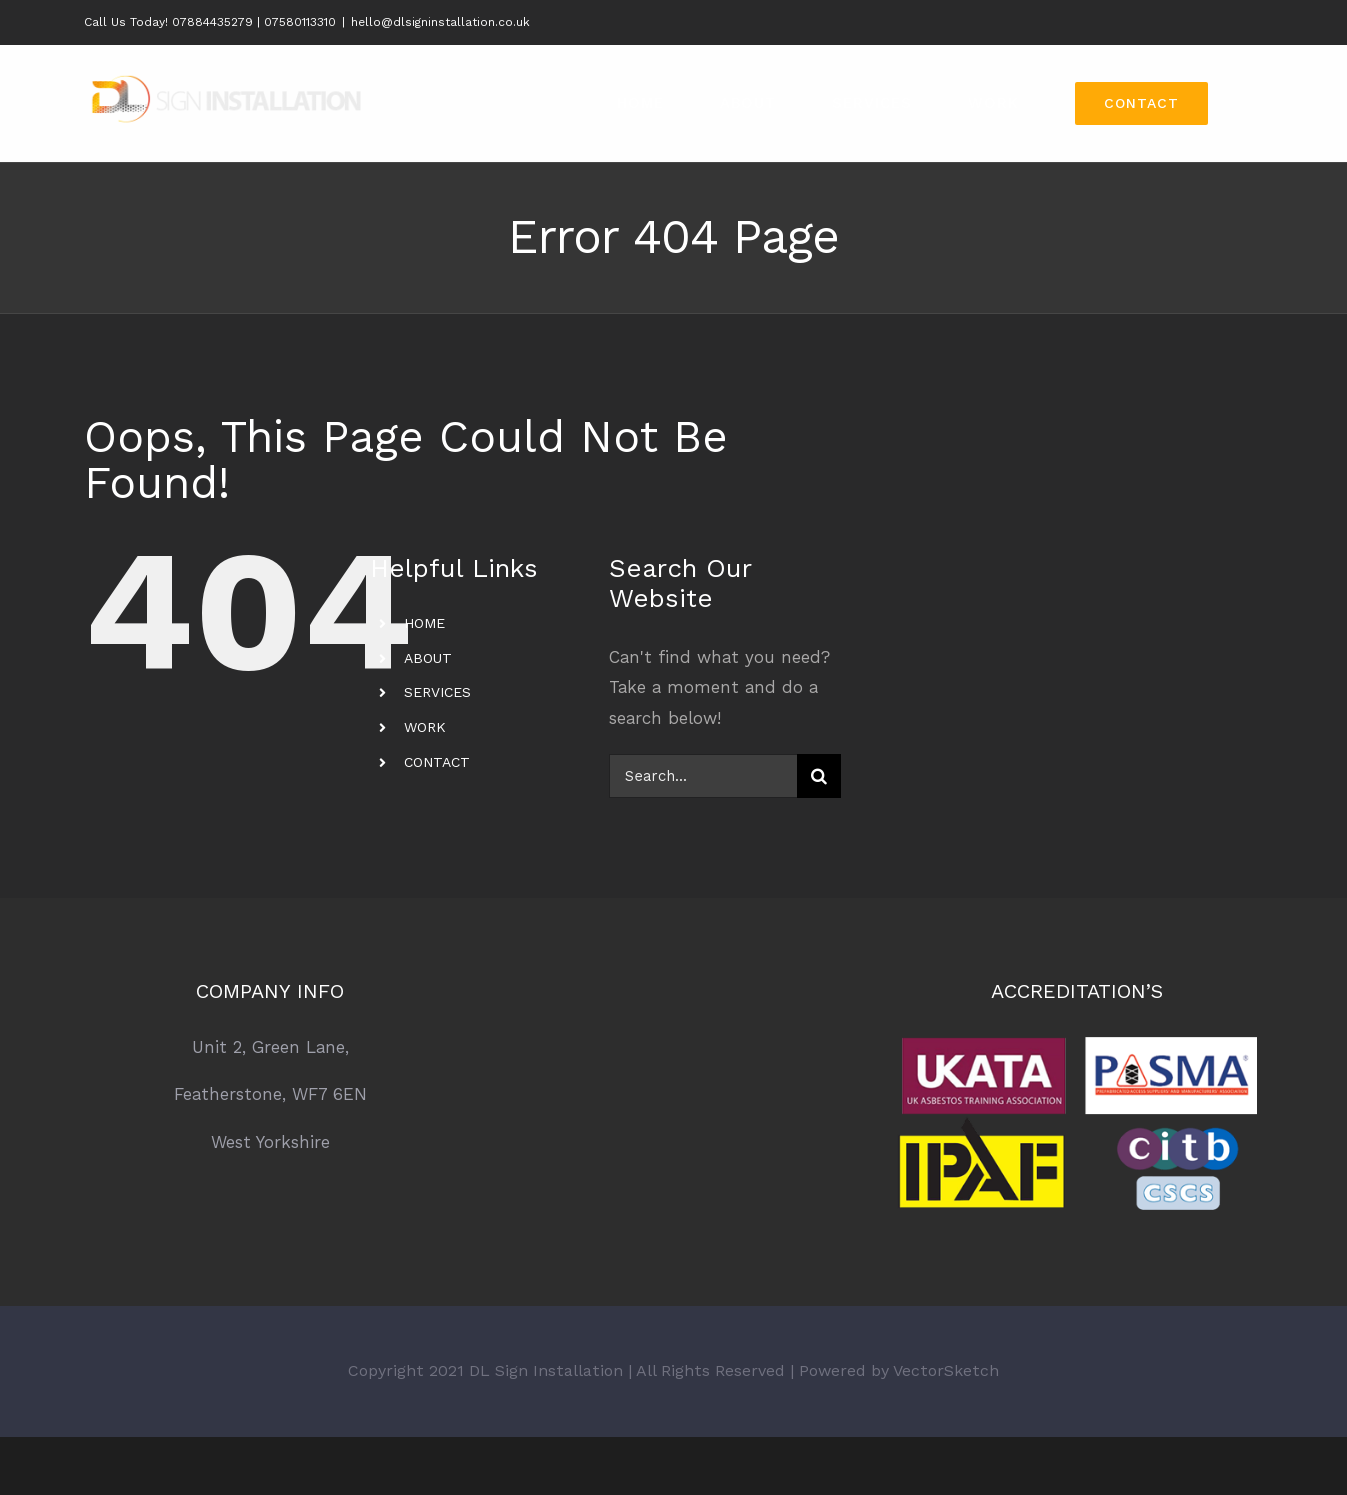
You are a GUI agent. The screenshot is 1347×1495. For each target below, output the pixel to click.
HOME (424, 623)
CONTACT (437, 762)
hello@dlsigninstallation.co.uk (440, 22)
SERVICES (437, 692)
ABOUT (428, 658)
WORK (425, 727)
